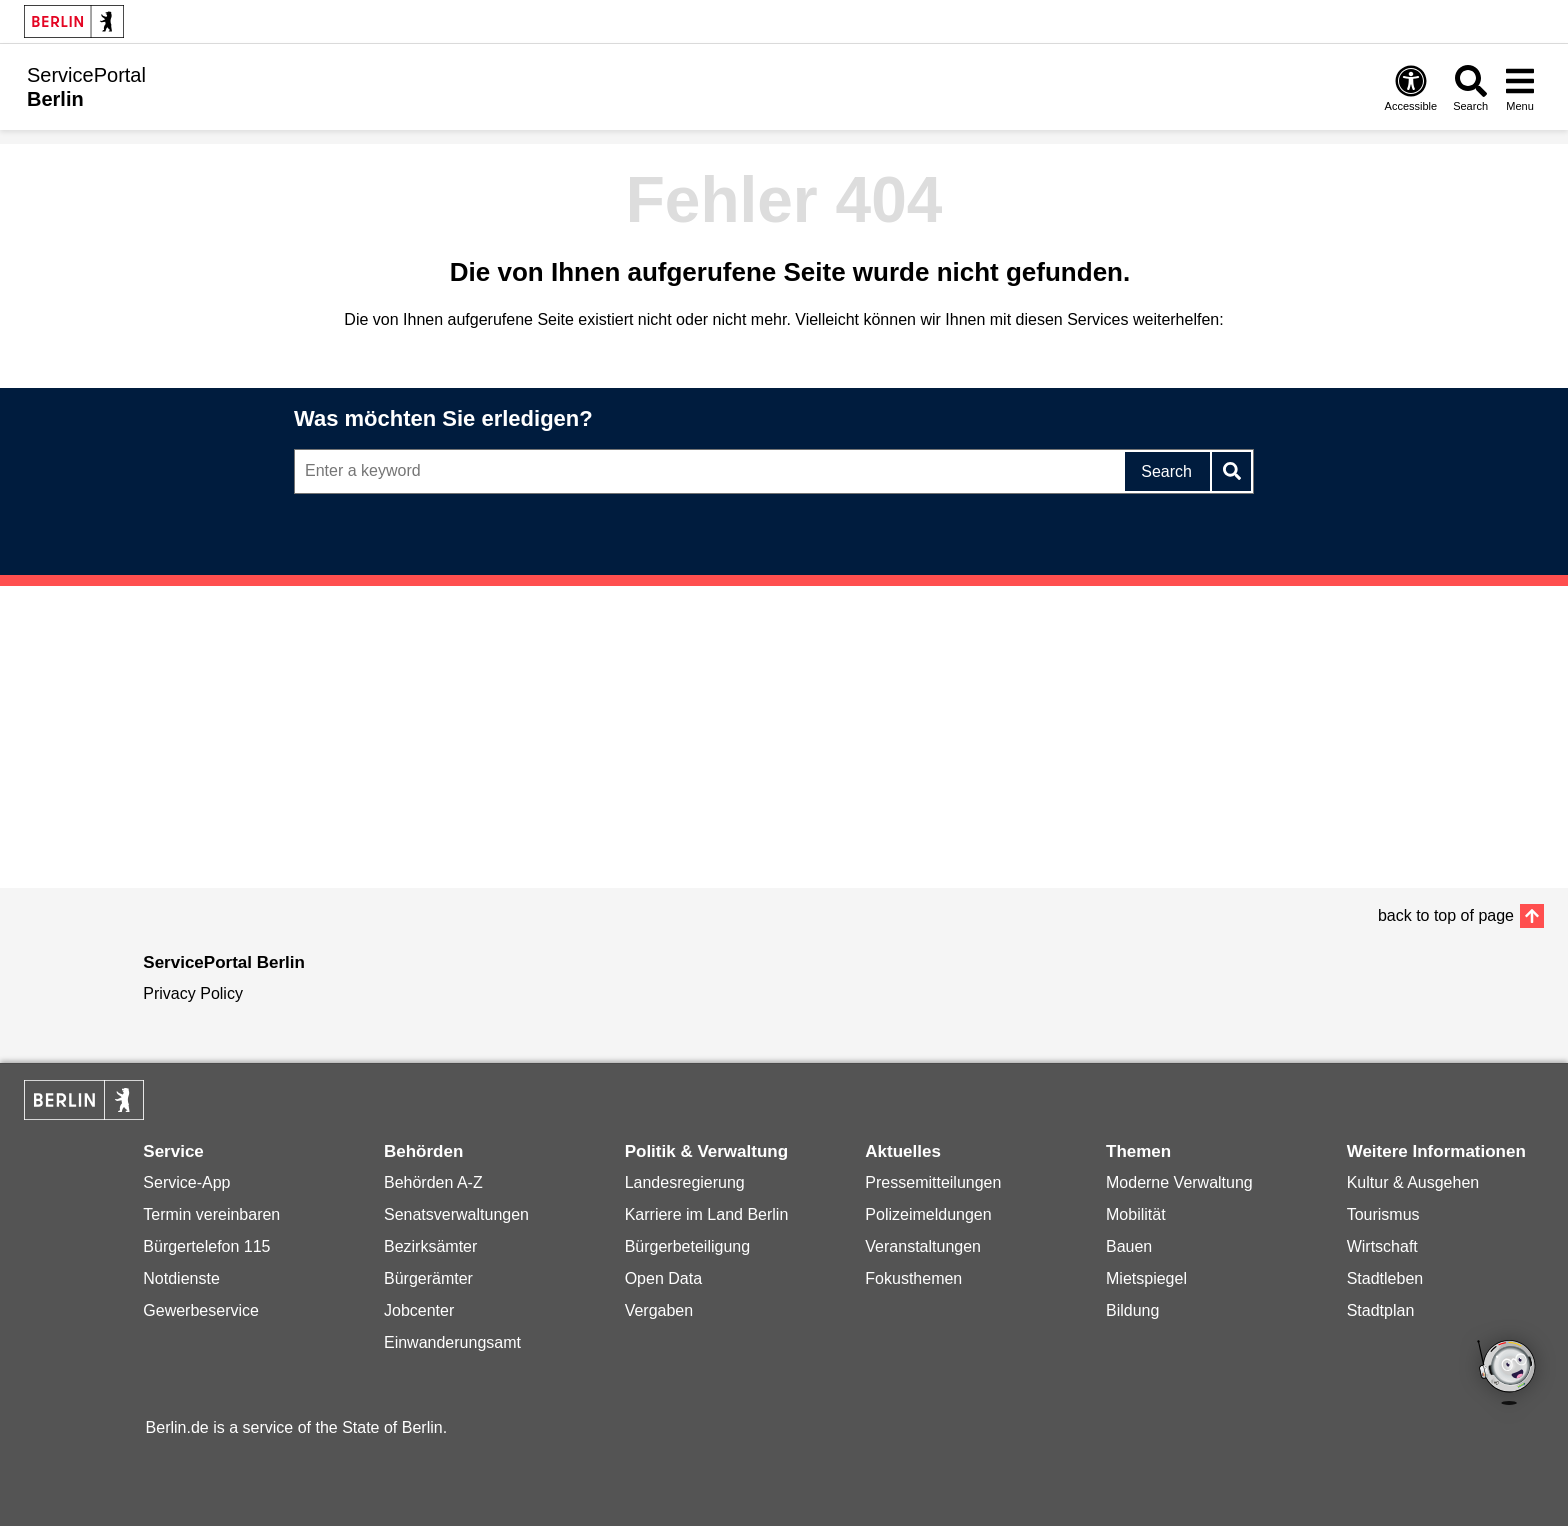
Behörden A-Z (433, 1182)
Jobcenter (419, 1310)
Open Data (663, 1278)
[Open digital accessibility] (1411, 87)
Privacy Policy (193, 993)
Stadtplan (1381, 1310)
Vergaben (659, 1310)
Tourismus (1383, 1214)
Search (1166, 471)
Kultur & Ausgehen (1413, 1182)
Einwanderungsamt (452, 1342)
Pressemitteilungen (933, 1182)
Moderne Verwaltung (1179, 1182)
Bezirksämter (430, 1246)
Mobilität (1136, 1214)
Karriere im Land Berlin (707, 1214)
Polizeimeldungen (928, 1214)
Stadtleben (1385, 1278)
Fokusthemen (913, 1278)
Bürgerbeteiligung (687, 1246)
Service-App (186, 1182)
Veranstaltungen (923, 1246)
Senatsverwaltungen (456, 1214)
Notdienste (181, 1278)
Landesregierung (685, 1182)
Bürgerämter (428, 1278)
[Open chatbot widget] (1508, 1374)
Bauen (1129, 1246)
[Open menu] (1520, 87)
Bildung (1132, 1310)
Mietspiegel (1146, 1278)
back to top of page (1446, 915)
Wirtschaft (1382, 1246)
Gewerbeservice (201, 1310)
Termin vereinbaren (211, 1214)
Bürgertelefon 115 (206, 1246)
